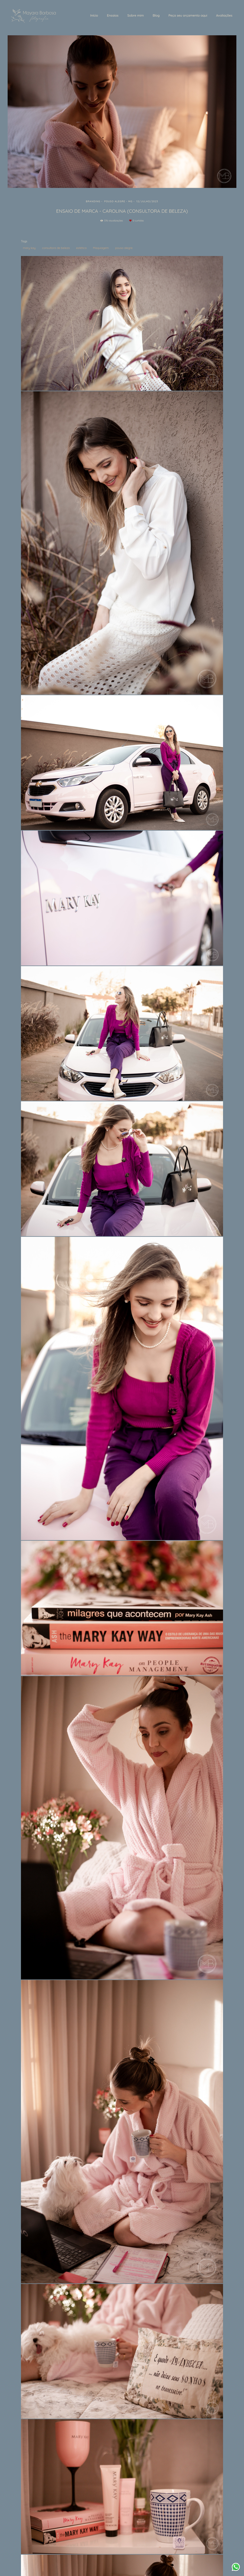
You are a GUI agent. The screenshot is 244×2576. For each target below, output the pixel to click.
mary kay (29, 248)
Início (94, 15)
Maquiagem (101, 248)
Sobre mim (135, 15)
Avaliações (224, 15)
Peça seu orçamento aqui (188, 15)
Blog (156, 15)
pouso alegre (124, 248)
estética (81, 248)
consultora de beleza (56, 248)
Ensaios (112, 15)
